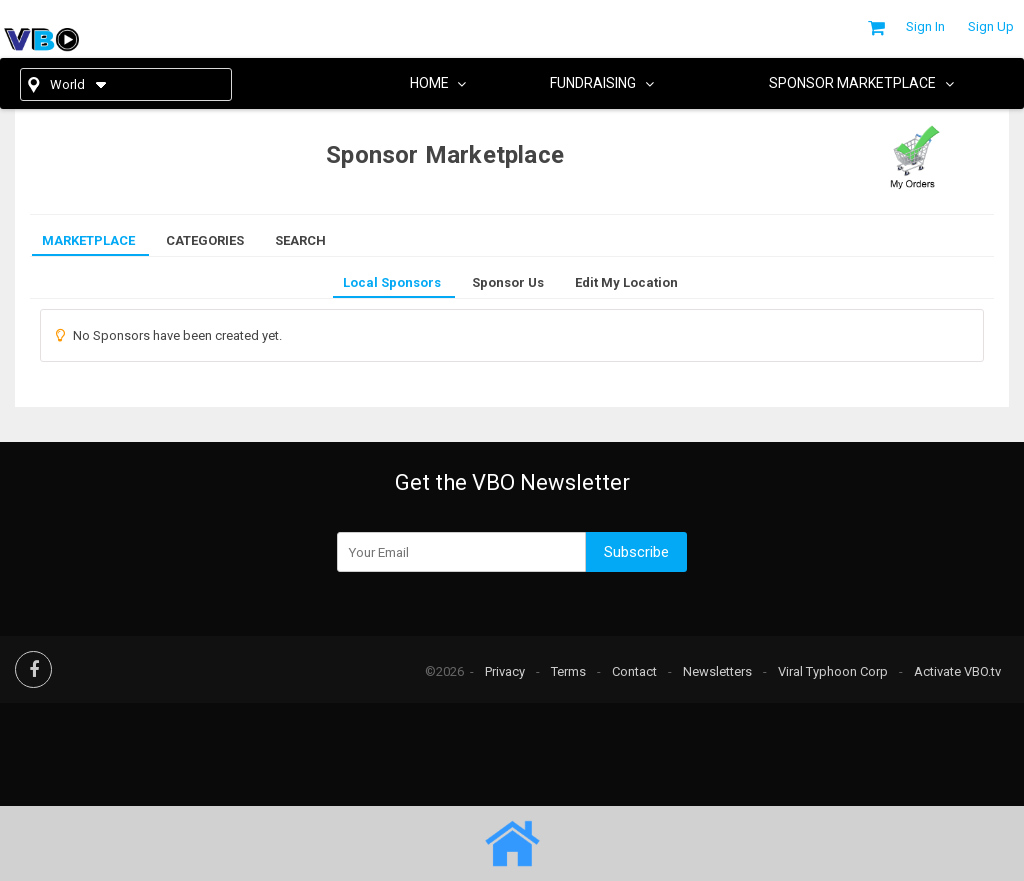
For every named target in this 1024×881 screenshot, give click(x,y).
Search (300, 240)
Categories (205, 240)
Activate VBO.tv (957, 671)
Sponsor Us (508, 282)
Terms (568, 671)
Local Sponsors (392, 282)
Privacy (505, 671)
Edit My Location (626, 282)
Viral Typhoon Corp (833, 671)
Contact (634, 671)
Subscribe (636, 552)
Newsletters (717, 671)
